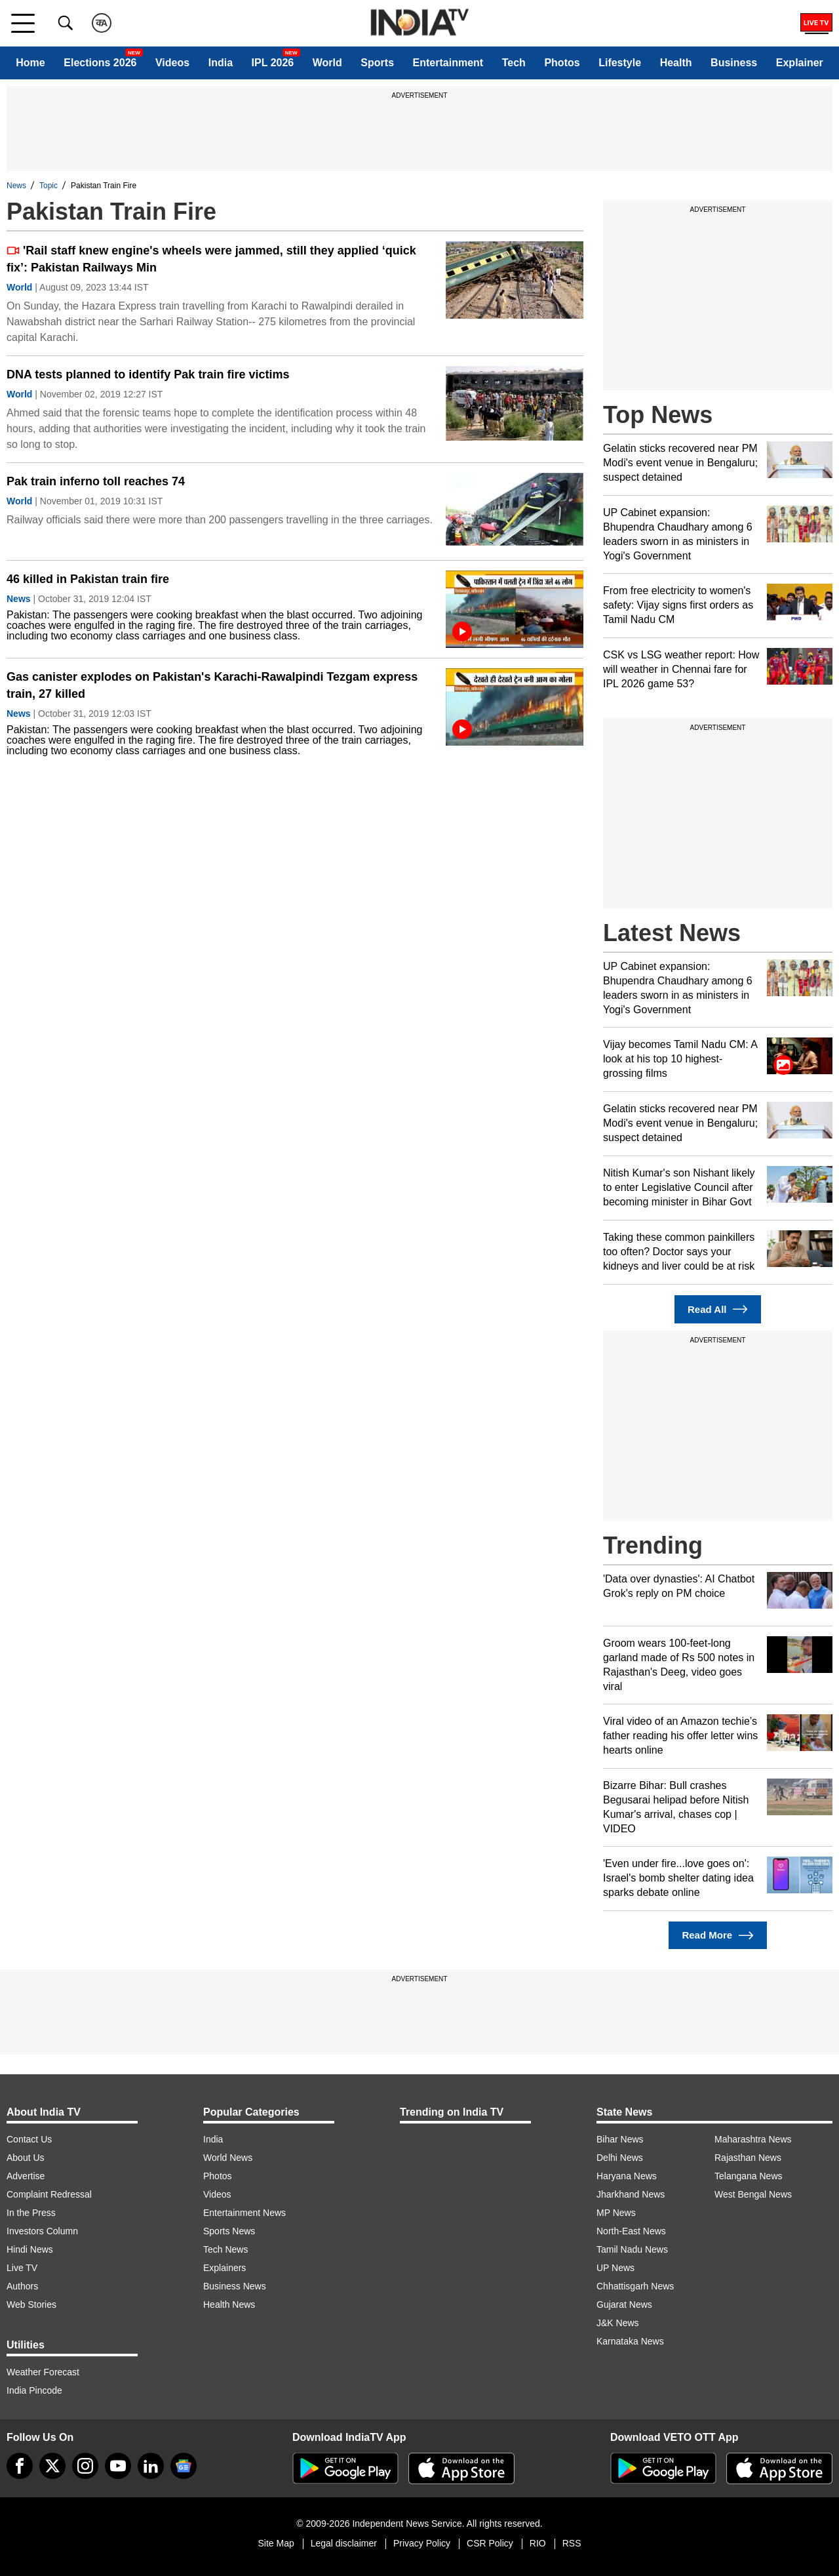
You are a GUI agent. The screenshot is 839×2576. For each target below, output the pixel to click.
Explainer (799, 62)
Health (676, 62)
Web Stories (31, 2304)
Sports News (229, 2231)
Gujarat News (624, 2304)
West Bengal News (753, 2194)
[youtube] (118, 2466)
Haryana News (626, 2176)
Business (734, 62)
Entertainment (448, 62)
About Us (26, 2157)
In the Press (31, 2212)
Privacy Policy (421, 2543)
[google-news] (183, 2466)
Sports (377, 62)
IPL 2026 (273, 62)
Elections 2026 (100, 62)
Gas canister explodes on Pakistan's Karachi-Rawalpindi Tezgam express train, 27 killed (212, 685)
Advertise (26, 2176)
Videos (172, 62)
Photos (561, 62)
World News (227, 2157)
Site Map (276, 2543)
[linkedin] (151, 2466)
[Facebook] (20, 2466)
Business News (234, 2286)
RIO (538, 2543)
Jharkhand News (630, 2194)
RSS (571, 2543)
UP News (615, 2268)
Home (30, 62)
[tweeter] (52, 2466)
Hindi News (30, 2249)
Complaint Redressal (49, 2194)
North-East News (631, 2231)
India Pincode (34, 2390)
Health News (229, 2304)
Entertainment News (244, 2212)
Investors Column (42, 2231)
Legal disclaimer (344, 2543)
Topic (48, 185)
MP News (616, 2212)
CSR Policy (490, 2543)
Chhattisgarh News (635, 2286)
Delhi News (619, 2157)
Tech (514, 62)
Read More (717, 1935)
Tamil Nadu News (632, 2249)
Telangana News (748, 2176)
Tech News (225, 2249)
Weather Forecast (43, 2372)
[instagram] (85, 2466)
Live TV (22, 2268)
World (327, 62)
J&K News (617, 2323)
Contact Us (29, 2139)
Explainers (224, 2268)
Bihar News (620, 2139)
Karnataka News (630, 2341)
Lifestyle (619, 62)
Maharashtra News (753, 2139)
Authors (22, 2286)
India (220, 62)
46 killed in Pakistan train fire (88, 579)
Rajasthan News (747, 2157)
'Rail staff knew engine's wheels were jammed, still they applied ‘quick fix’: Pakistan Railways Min (211, 259)
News (16, 185)
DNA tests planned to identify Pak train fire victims (148, 374)
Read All (718, 1309)
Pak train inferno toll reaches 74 (96, 481)
